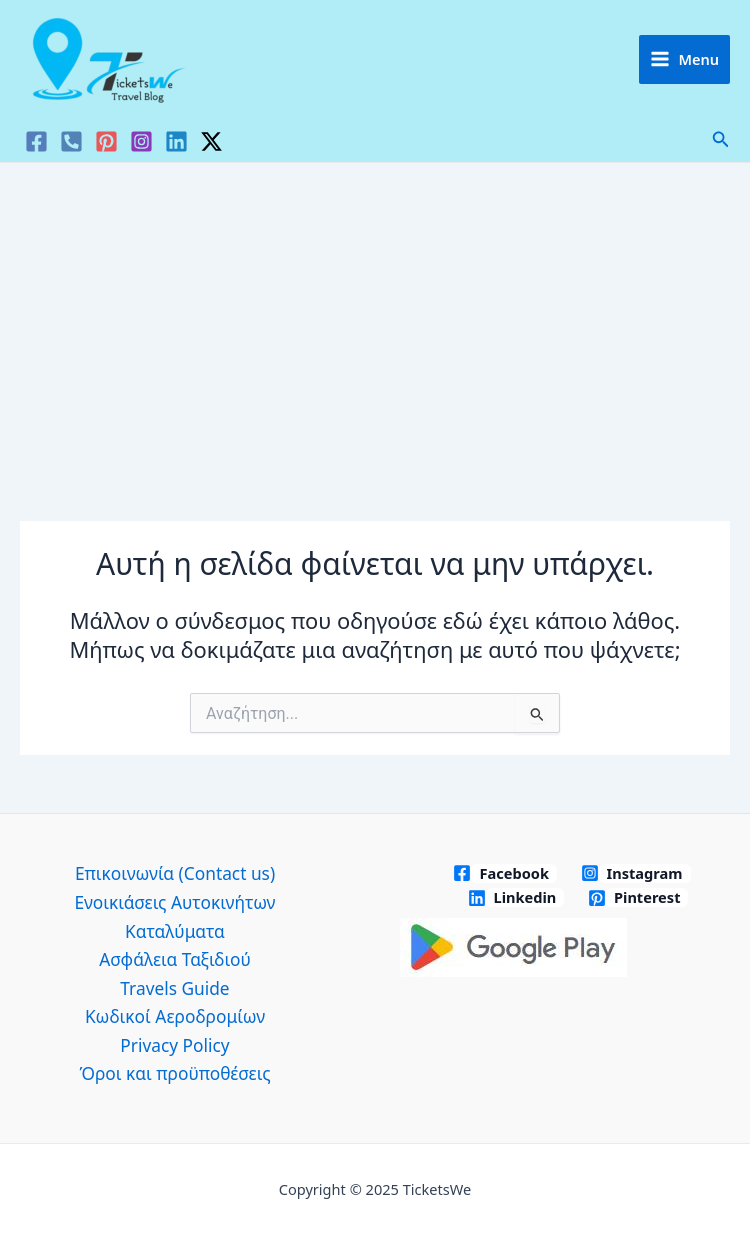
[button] (721, 140)
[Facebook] (36, 141)
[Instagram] (141, 141)
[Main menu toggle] (684, 59)
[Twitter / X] (211, 141)
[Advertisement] (375, 313)
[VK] (71, 141)
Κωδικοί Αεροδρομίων (175, 1016)
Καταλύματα (175, 931)
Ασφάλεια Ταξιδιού (174, 959)
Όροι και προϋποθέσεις (174, 1073)
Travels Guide (174, 988)
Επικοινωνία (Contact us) (175, 873)
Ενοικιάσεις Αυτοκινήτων (174, 902)
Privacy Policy (174, 1045)
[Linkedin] (176, 141)
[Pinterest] (106, 141)
